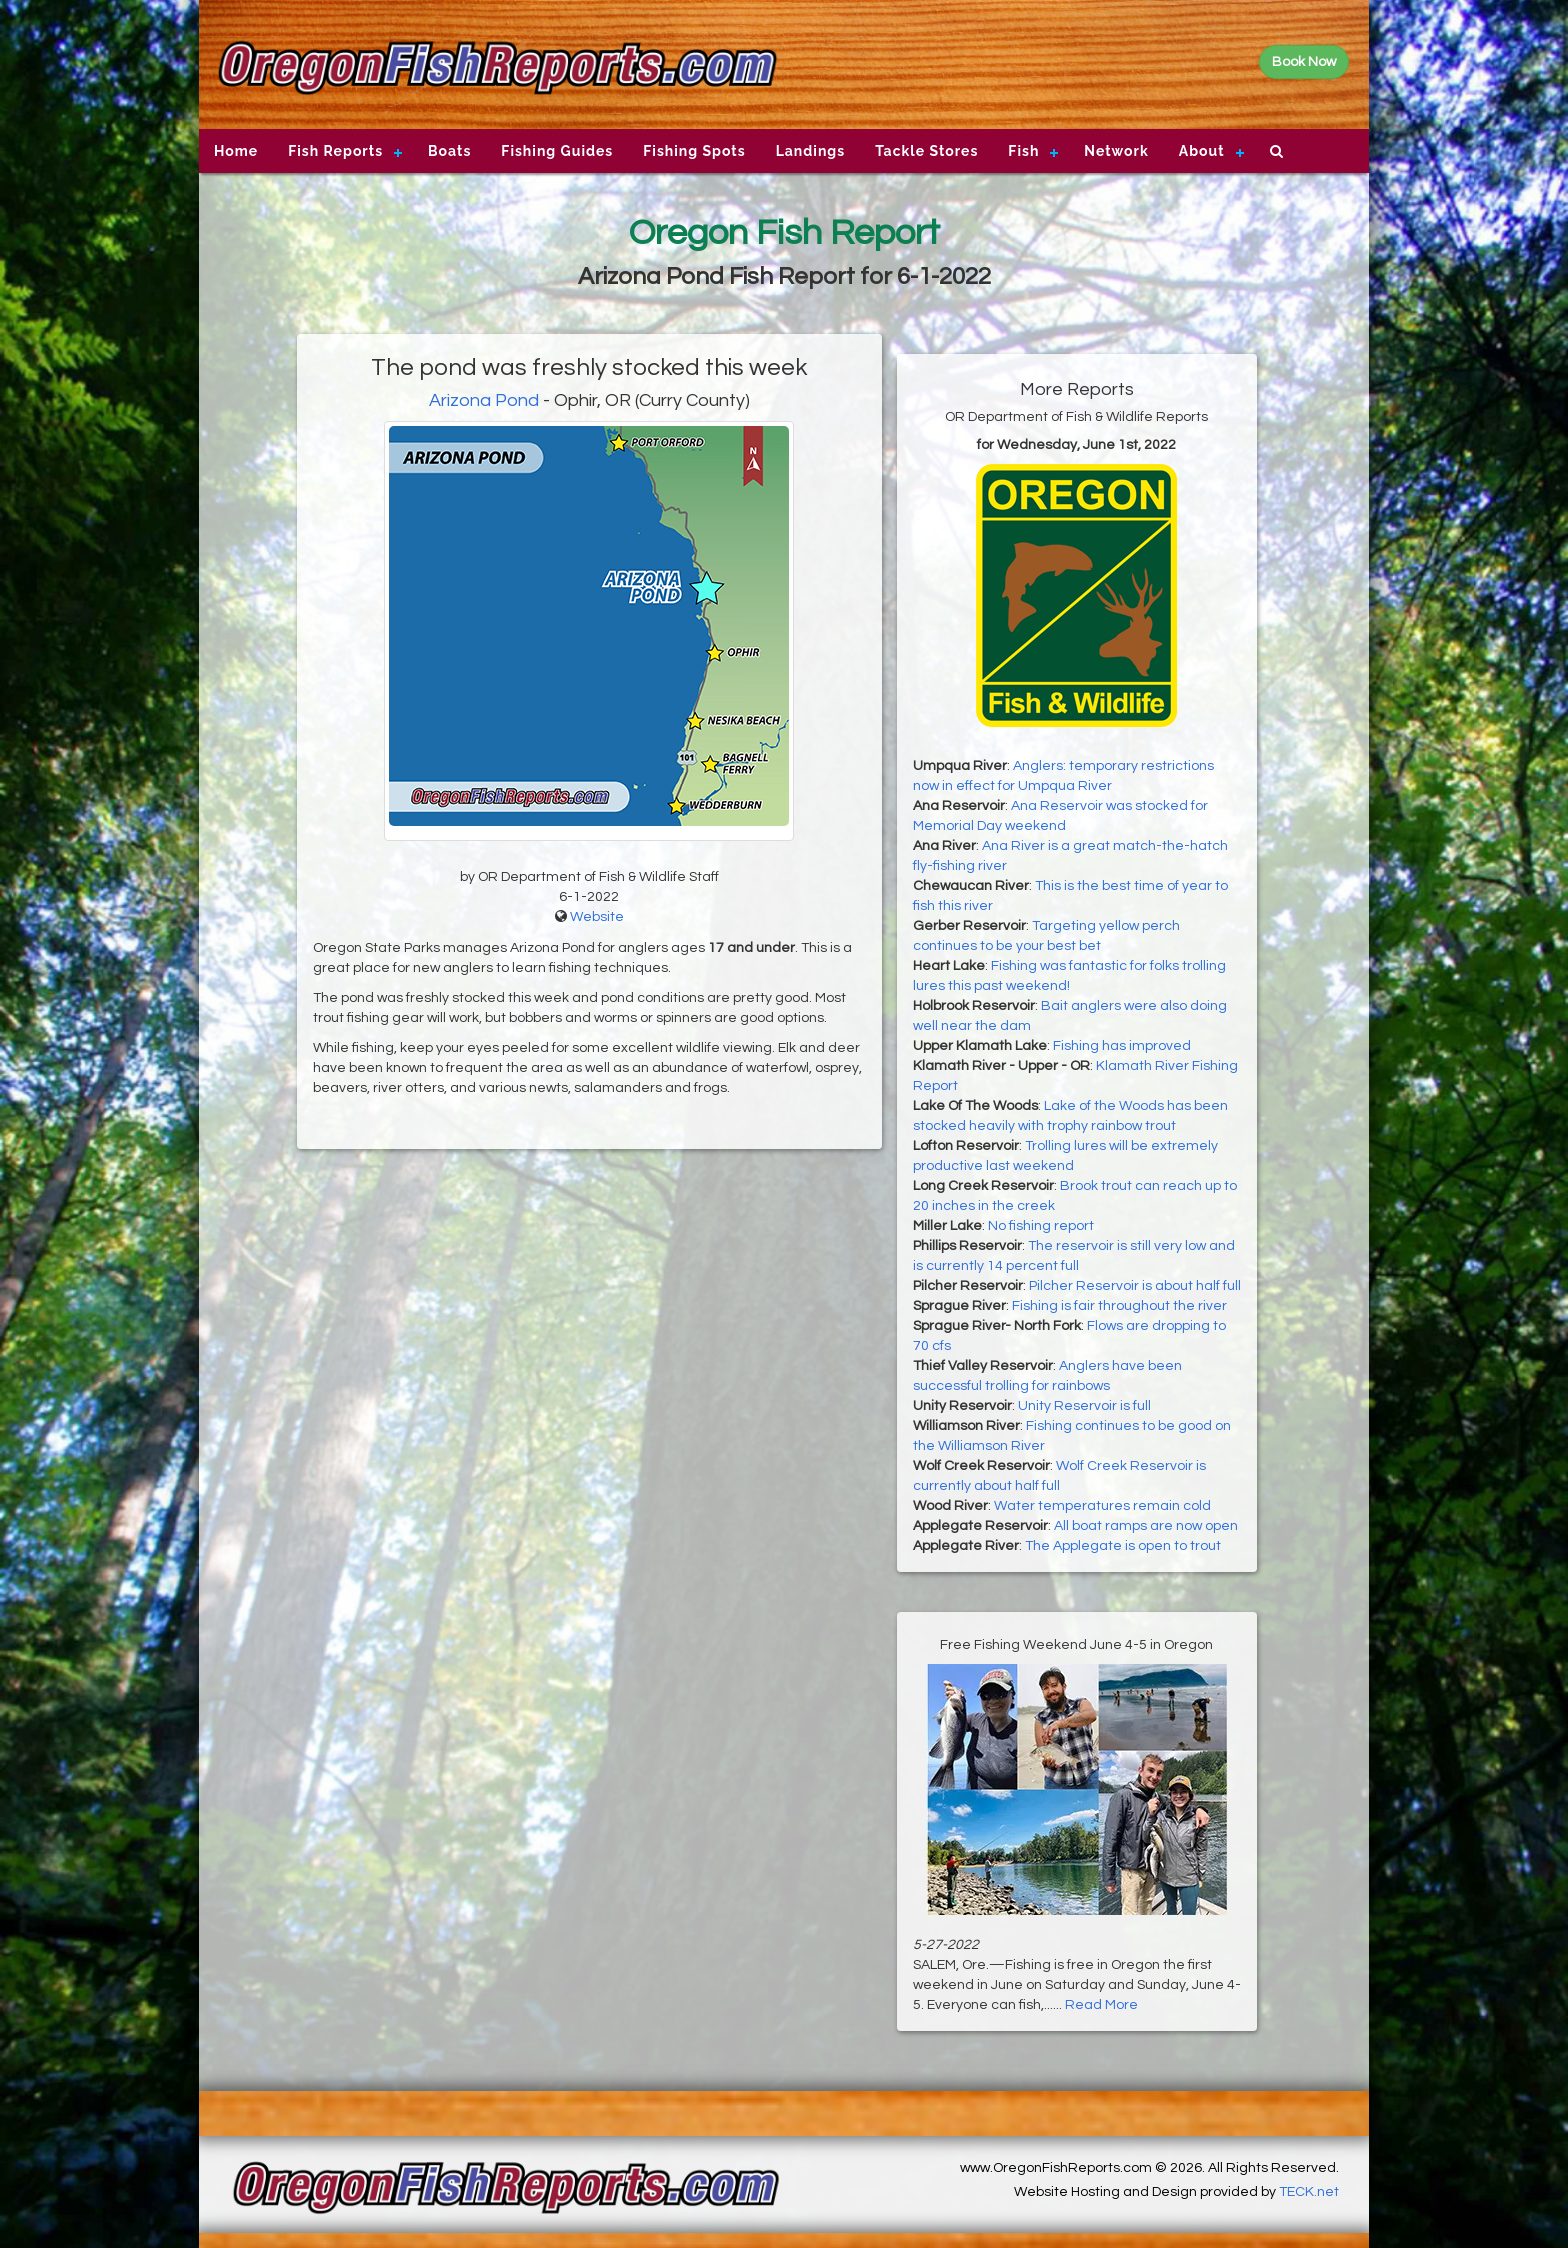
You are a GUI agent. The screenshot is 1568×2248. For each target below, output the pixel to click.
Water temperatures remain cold (1102, 1506)
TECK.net (1309, 2192)
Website (597, 917)
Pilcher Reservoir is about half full (1135, 1286)
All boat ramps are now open (1146, 1526)
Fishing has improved (1122, 1046)
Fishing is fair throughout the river (1119, 1306)
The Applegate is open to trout (1123, 1546)
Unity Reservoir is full (1084, 1406)
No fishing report (1041, 1226)
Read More (1101, 2005)
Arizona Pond (484, 400)
